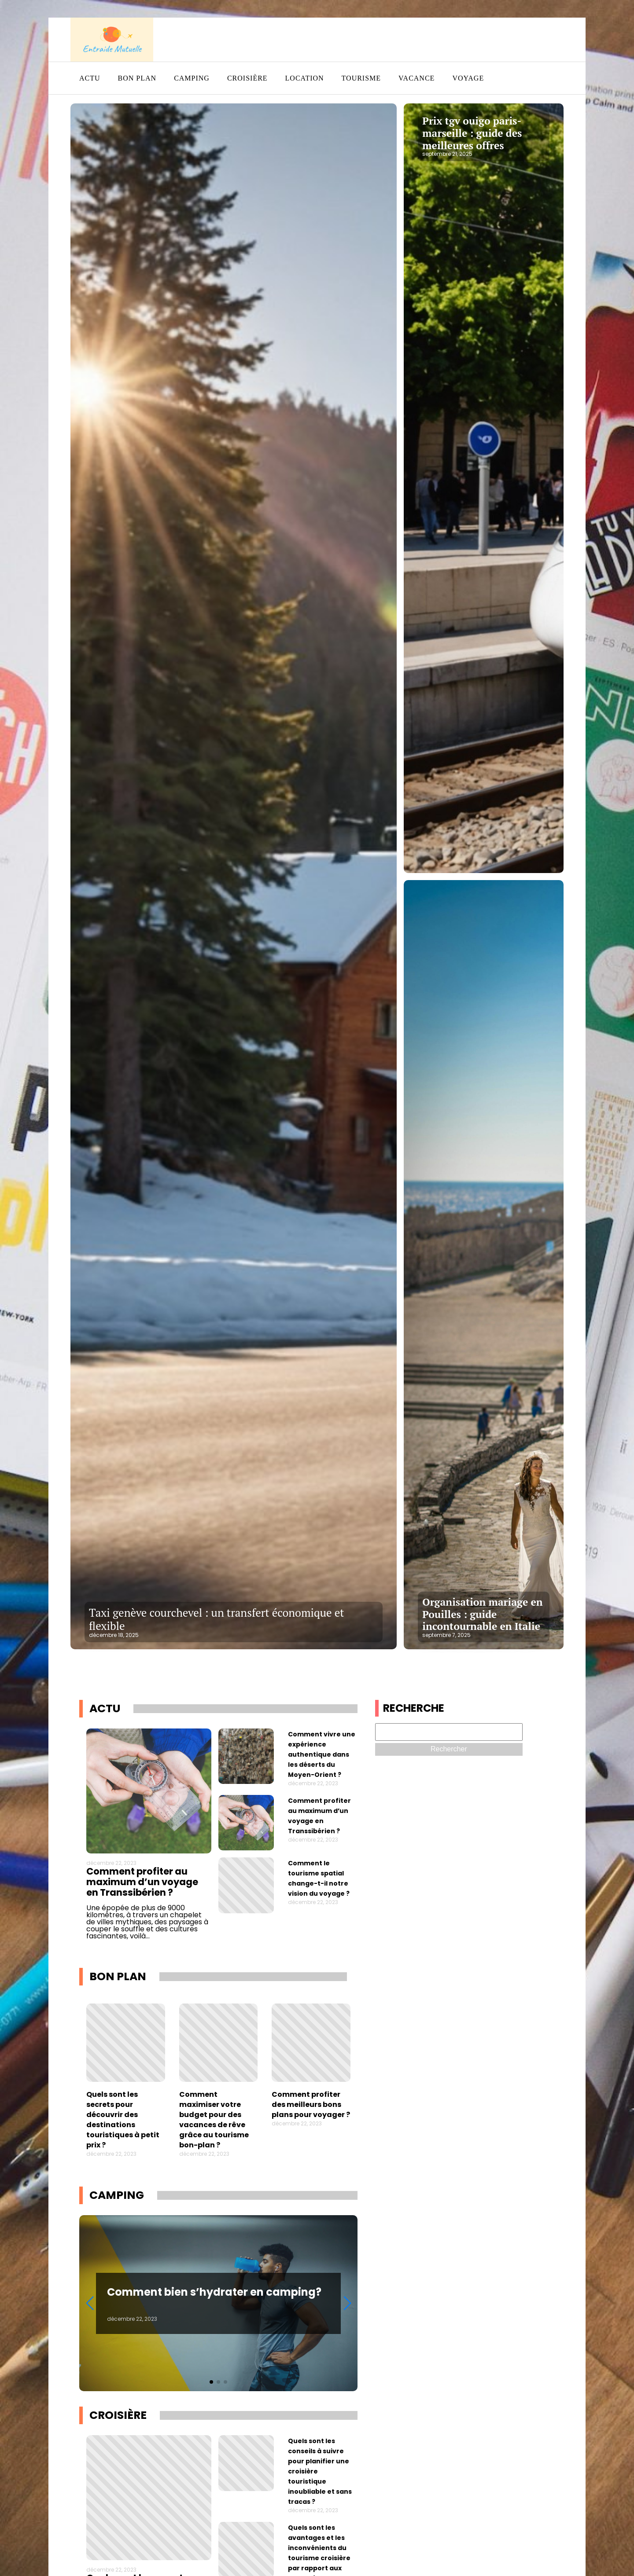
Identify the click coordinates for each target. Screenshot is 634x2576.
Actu (89, 78)
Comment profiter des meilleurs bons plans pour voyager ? (311, 2104)
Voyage (468, 78)
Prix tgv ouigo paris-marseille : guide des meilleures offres (472, 133)
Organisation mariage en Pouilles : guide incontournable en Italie (482, 1614)
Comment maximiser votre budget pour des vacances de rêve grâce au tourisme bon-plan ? (214, 2119)
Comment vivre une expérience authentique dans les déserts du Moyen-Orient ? (321, 1754)
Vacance (416, 78)
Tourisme (361, 78)
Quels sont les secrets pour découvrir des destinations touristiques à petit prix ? (122, 2119)
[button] (211, 2382)
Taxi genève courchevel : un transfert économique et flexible (216, 1619)
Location (304, 78)
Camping (192, 78)
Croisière (247, 78)
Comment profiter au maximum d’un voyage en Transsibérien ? (142, 1882)
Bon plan (137, 78)
